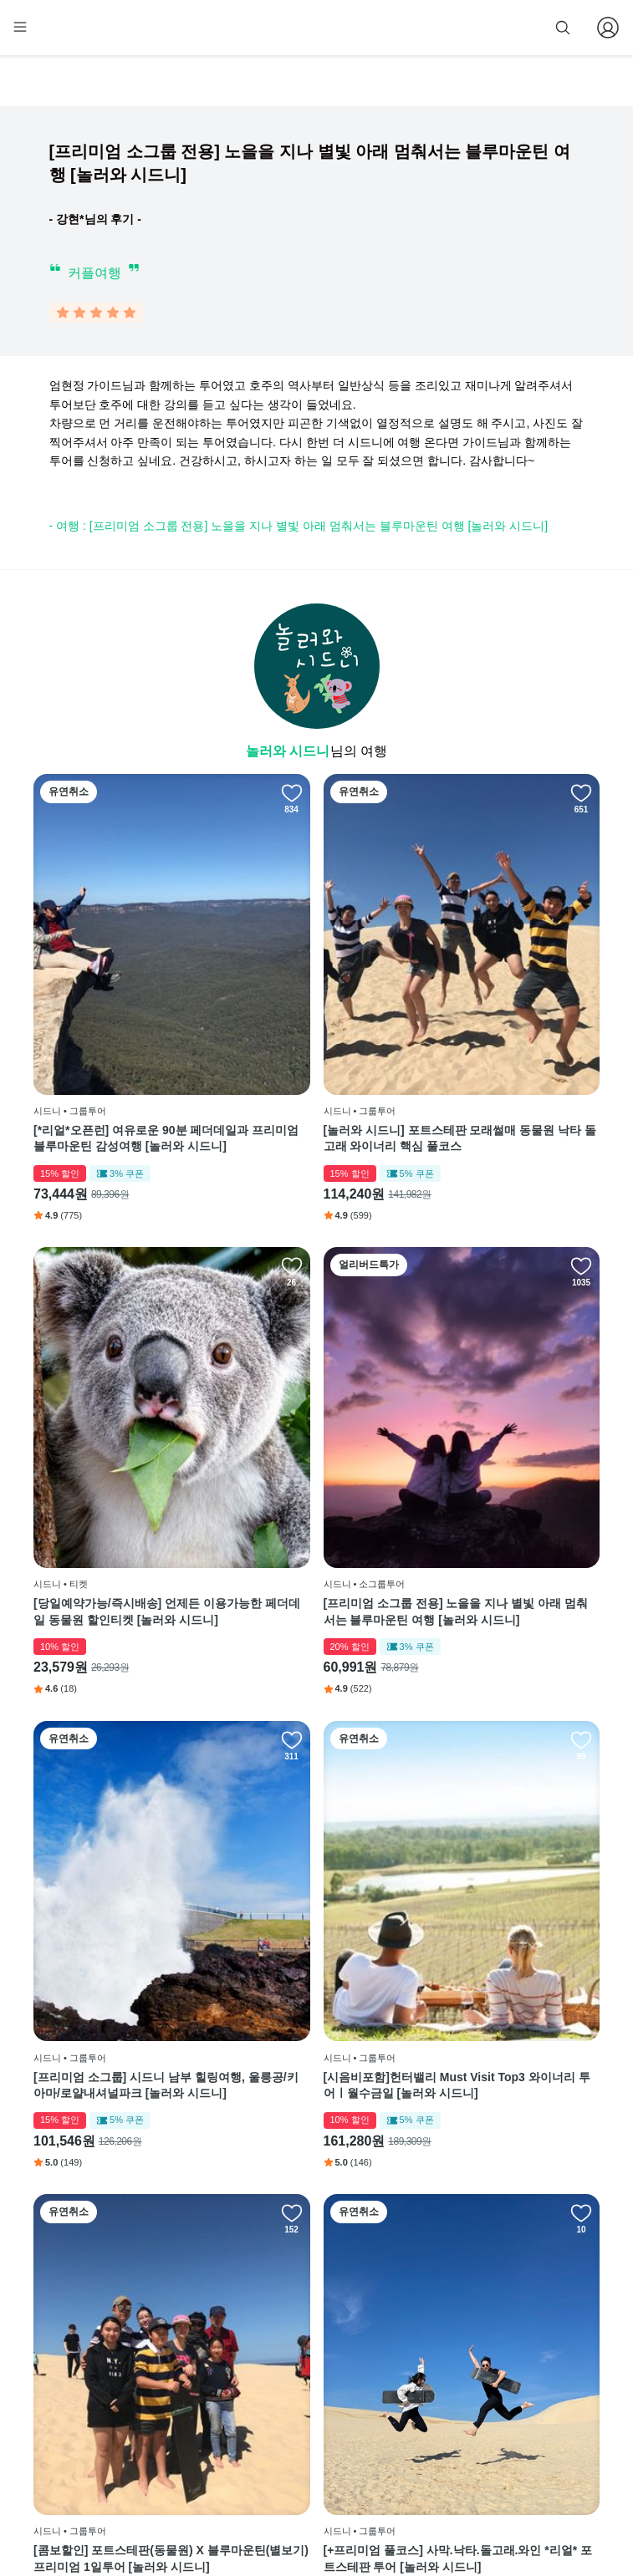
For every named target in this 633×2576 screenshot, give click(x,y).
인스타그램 (395, 2338)
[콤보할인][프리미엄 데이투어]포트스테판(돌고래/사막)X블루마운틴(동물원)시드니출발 (505, 1753)
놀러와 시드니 (287, 754)
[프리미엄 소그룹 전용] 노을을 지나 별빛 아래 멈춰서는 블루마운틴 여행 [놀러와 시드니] (122, 1392)
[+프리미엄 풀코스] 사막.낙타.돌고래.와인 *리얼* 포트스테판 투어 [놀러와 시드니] (314, 1753)
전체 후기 (391, 2389)
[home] (64, 34)
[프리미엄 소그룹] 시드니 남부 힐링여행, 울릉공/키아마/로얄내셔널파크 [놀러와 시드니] (315, 1392)
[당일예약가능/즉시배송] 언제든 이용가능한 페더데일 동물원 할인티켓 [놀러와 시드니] (507, 1030)
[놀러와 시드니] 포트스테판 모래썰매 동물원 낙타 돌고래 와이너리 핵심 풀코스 (315, 1030)
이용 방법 (294, 2338)
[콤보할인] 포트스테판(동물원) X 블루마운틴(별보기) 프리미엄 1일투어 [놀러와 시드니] (120, 1753)
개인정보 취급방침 (314, 2389)
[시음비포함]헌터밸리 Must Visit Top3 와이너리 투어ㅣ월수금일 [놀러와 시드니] (505, 1392)
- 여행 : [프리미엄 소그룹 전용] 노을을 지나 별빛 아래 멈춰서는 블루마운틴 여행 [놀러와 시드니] (299, 529)
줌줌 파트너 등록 (430, 26)
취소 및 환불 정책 (312, 2415)
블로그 (390, 2364)
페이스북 (390, 2313)
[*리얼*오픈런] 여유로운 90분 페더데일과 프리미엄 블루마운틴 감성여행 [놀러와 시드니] (120, 1030)
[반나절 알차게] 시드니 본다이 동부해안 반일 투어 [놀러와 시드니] (120, 2114)
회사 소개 (294, 2313)
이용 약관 (294, 2364)
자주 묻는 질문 (306, 2466)
